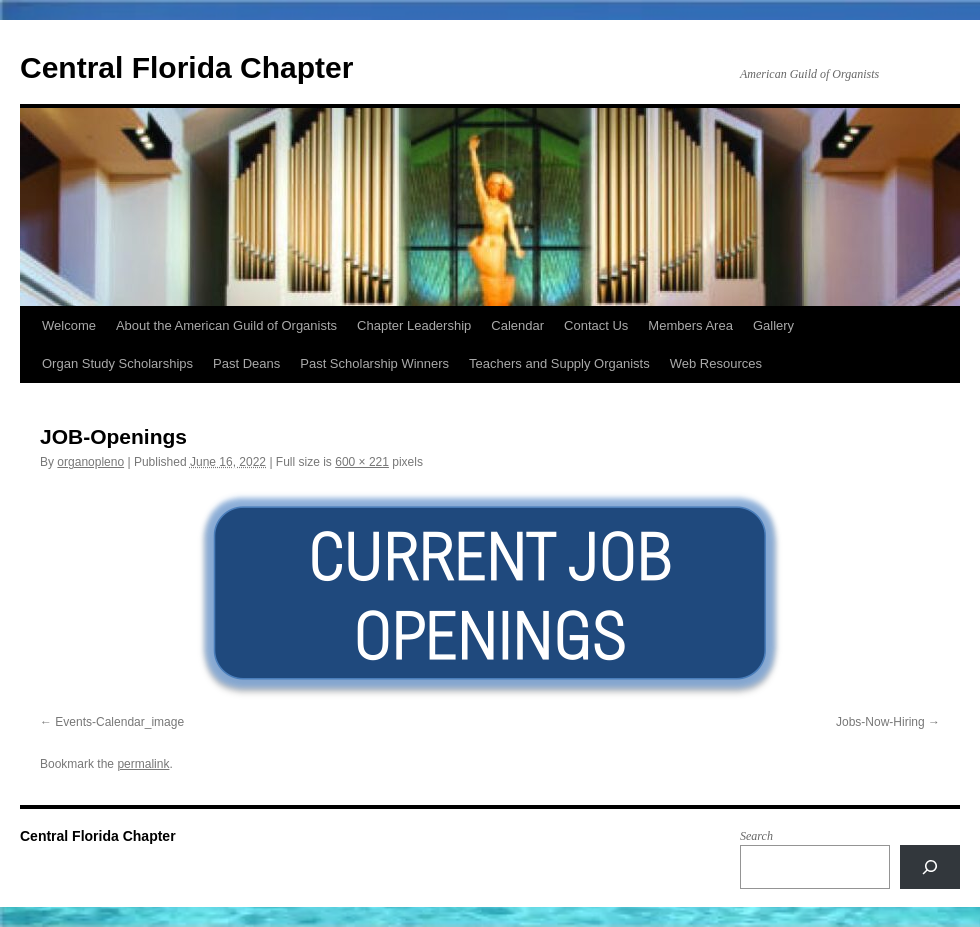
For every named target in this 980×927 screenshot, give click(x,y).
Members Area (690, 325)
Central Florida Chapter (186, 67)
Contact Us (596, 325)
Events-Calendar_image (119, 722)
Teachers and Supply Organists (559, 363)
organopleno (90, 462)
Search (756, 836)
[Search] (930, 867)
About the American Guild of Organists (226, 325)
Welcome (69, 325)
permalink (143, 764)
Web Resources (716, 363)
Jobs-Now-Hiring (880, 722)
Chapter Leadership (414, 325)
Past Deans (246, 363)
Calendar (517, 325)
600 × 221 (362, 462)
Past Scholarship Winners (374, 363)
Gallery (773, 325)
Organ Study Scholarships (117, 363)
